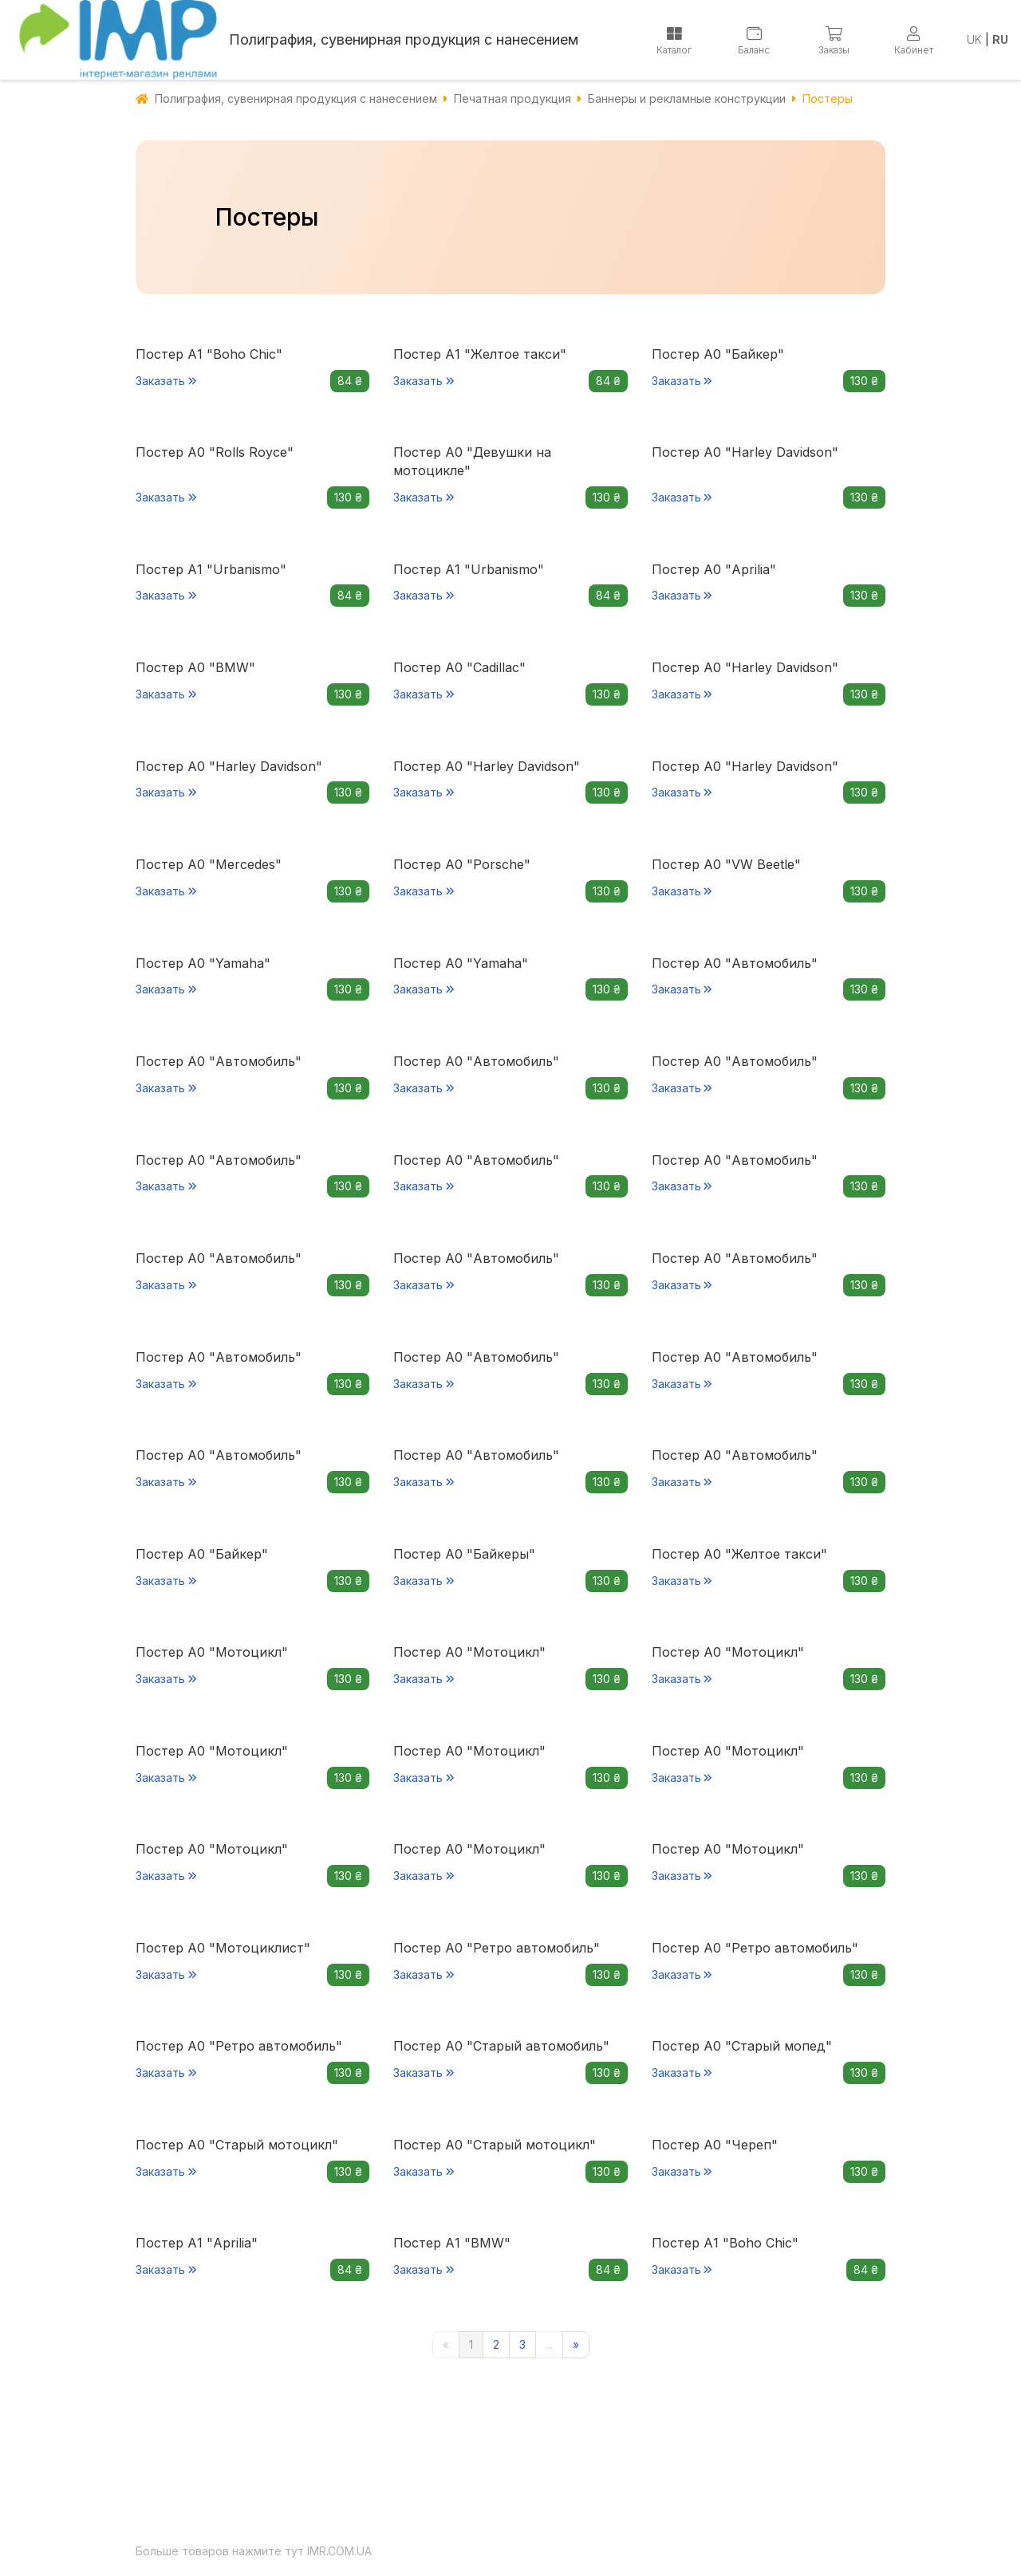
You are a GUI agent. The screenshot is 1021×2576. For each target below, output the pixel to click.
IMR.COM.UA (339, 2551)
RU (1000, 39)
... (549, 2344)
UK (974, 39)
